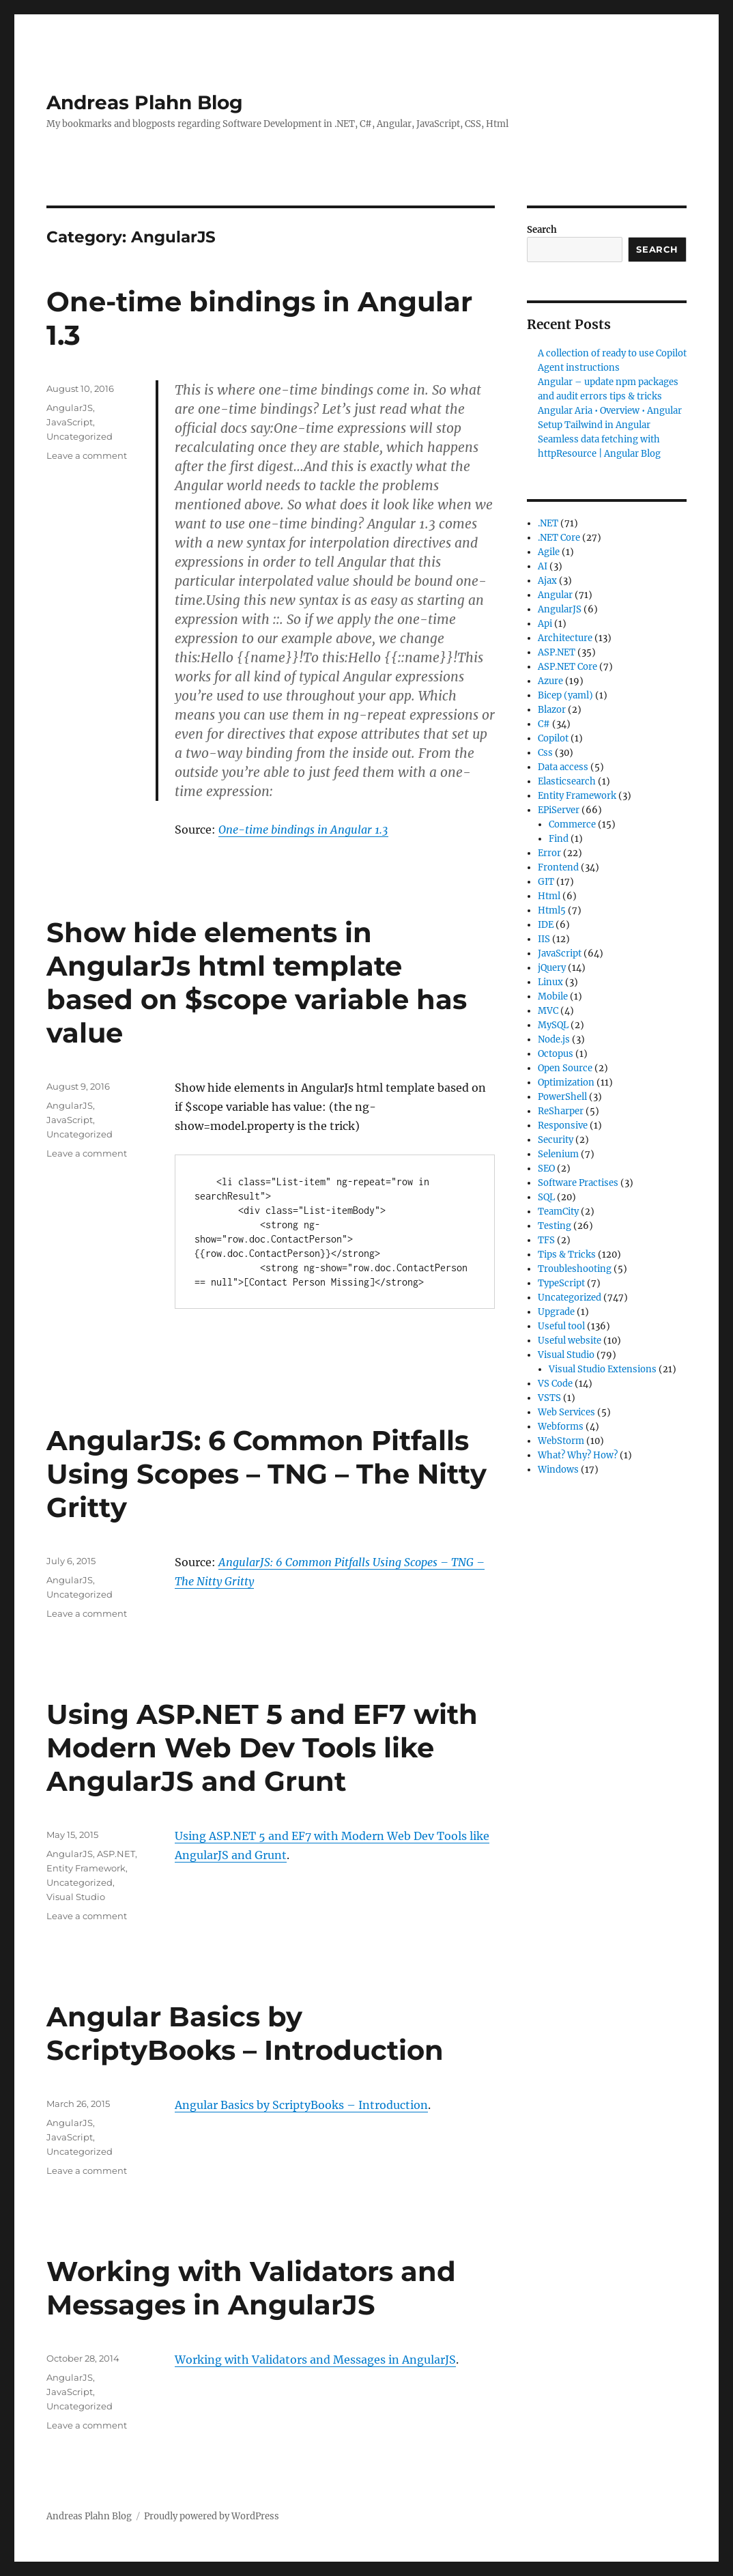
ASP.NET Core (567, 667)
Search (542, 230)
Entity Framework (86, 1868)
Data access (563, 767)
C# (544, 724)
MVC (548, 1011)
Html (549, 896)
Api (545, 623)
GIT (546, 882)
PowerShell (562, 1097)
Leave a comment (86, 455)
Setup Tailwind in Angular (594, 425)
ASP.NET (116, 1853)
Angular (555, 595)
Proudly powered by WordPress (211, 2516)
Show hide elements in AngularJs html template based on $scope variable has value (256, 982)
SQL (546, 1197)
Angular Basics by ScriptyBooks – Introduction (245, 2033)
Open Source (565, 1068)
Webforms (561, 1426)
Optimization (566, 1082)
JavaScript (69, 421)
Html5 (552, 910)
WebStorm (561, 1441)
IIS (544, 939)
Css (545, 753)
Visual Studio (75, 1896)
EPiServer (558, 810)
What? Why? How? (578, 1455)
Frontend (558, 867)
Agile (549, 552)
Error (549, 853)
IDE (546, 925)
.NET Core (559, 537)
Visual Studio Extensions (603, 1369)
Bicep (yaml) (565, 695)
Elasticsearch (567, 781)
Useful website (569, 1340)
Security (555, 1140)
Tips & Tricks (567, 1254)
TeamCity (558, 1211)
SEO (546, 1168)
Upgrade (556, 1312)
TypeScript (561, 1283)
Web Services (566, 1412)
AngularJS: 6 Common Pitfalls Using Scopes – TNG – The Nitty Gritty (266, 1474)
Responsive (563, 1125)
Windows (558, 1469)
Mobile (553, 996)
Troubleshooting (575, 1269)
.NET (548, 523)
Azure (550, 681)
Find (559, 839)
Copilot (553, 738)
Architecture (565, 638)
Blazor (552, 710)
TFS (546, 1240)
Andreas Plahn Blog (144, 102)
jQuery (552, 968)
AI (542, 566)
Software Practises (578, 1183)
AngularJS (69, 407)
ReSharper (561, 1111)
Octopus (555, 1054)
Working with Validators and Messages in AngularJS (251, 2287)
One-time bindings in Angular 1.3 (303, 829)
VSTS (549, 1398)
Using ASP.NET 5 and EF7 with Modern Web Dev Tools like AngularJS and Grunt (262, 1747)
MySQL (553, 1025)
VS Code (555, 1383)
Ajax (547, 580)
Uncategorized (79, 436)
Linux (550, 982)
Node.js (554, 1039)
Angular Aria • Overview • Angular (610, 410)
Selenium (558, 1154)
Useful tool (561, 1326)
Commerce (572, 824)
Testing (554, 1226)
